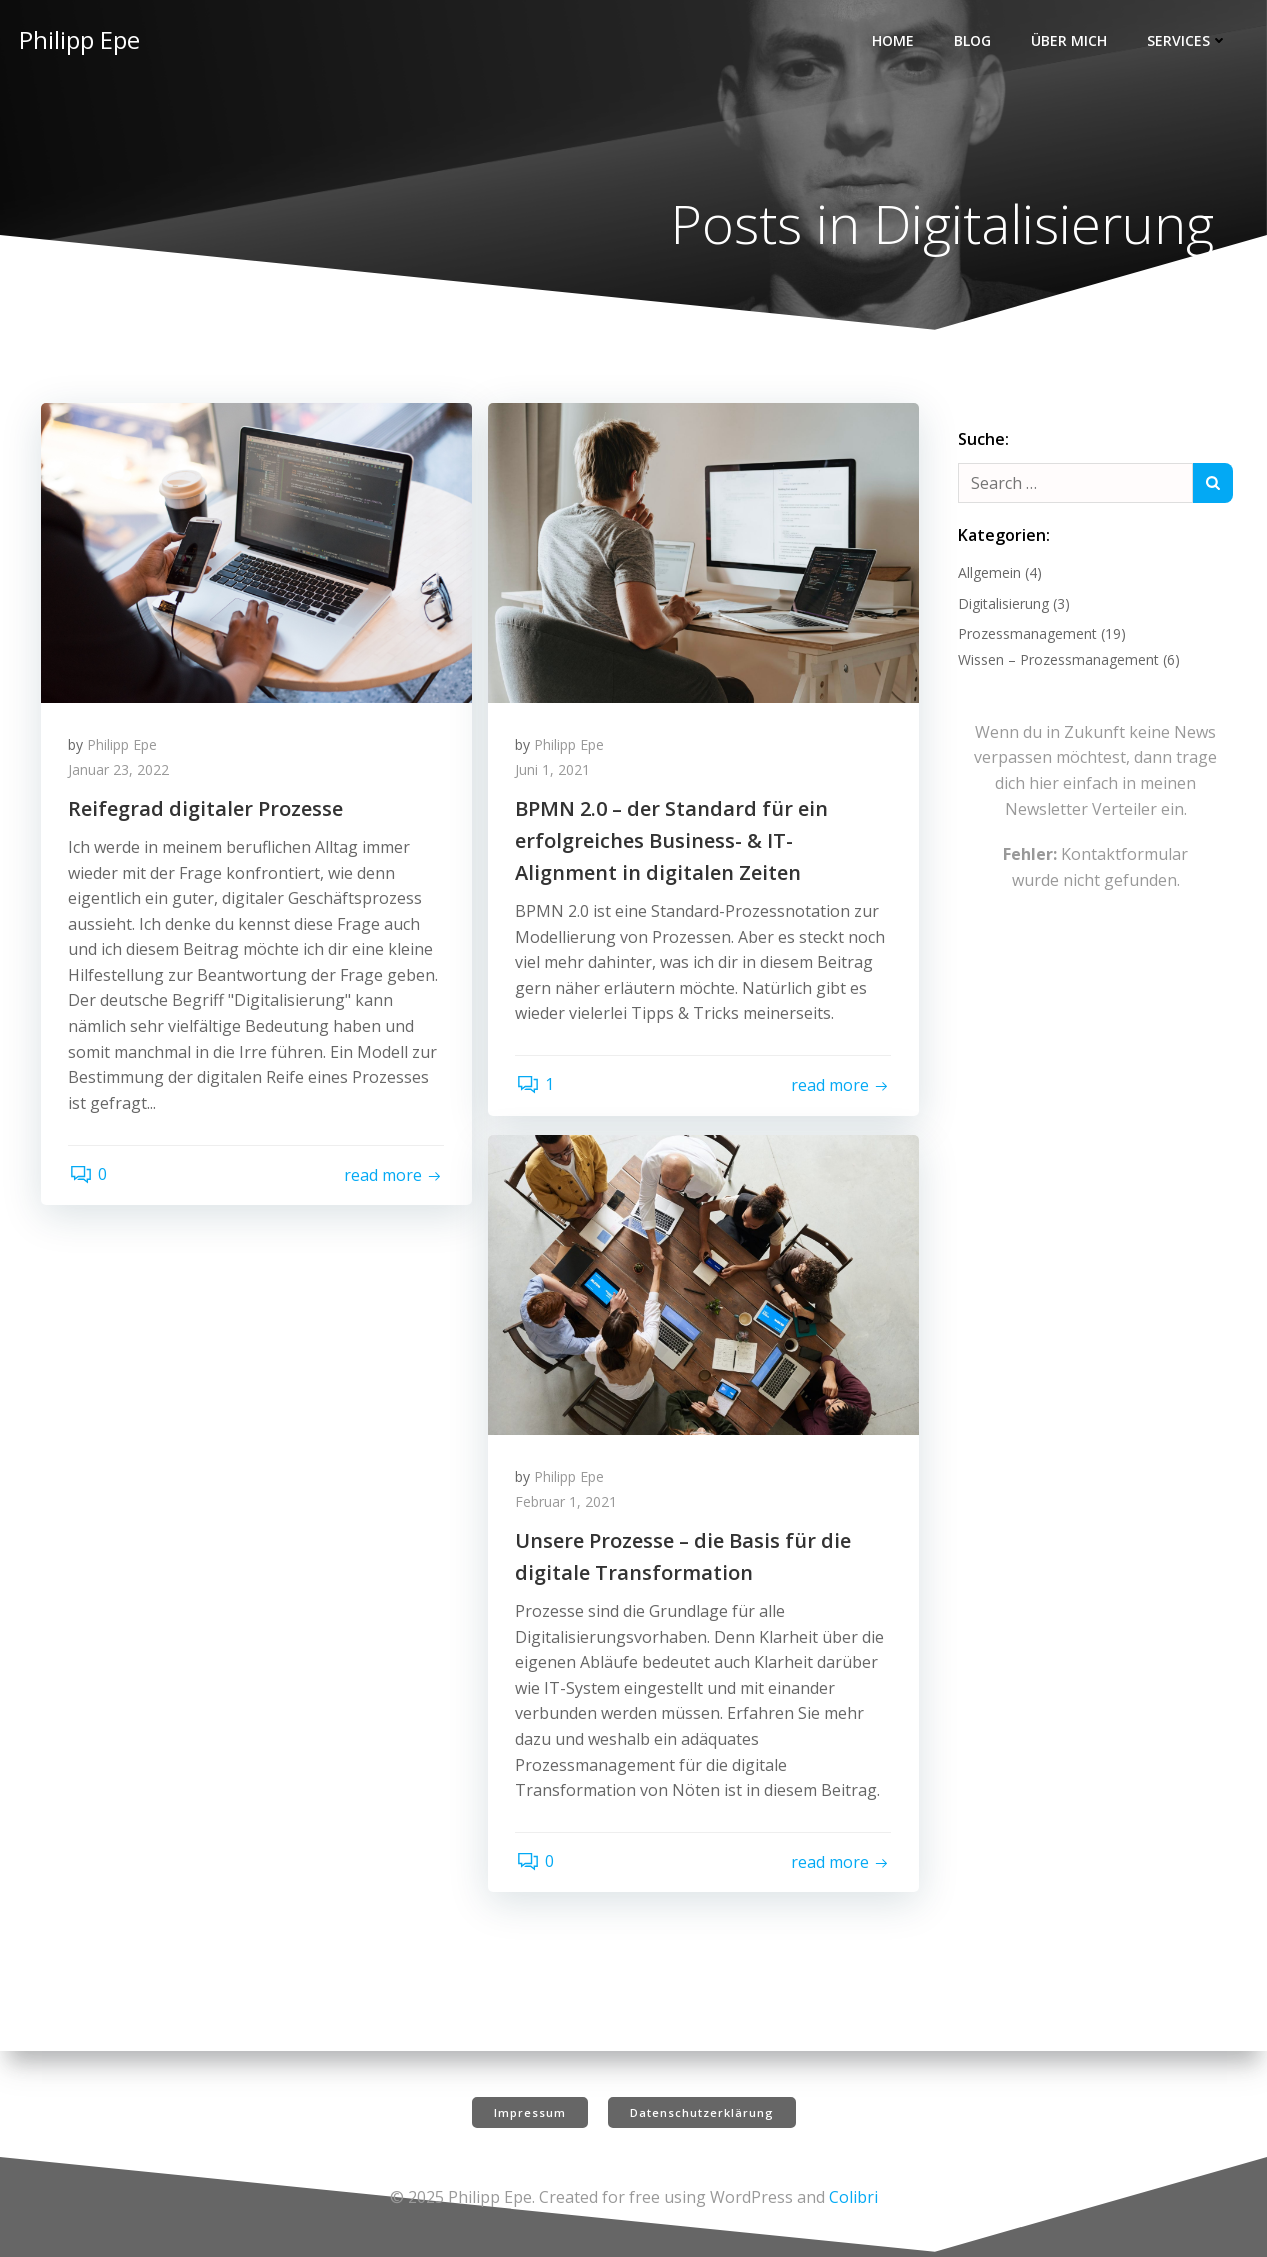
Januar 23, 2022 (121, 775)
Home (895, 40)
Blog (974, 40)
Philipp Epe (125, 749)
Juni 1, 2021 (555, 775)
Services (1189, 40)
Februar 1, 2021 (569, 1507)
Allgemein (988, 574)
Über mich (1071, 40)
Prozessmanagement (1026, 635)
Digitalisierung (1002, 605)
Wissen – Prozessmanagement (1057, 661)
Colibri (853, 2197)
